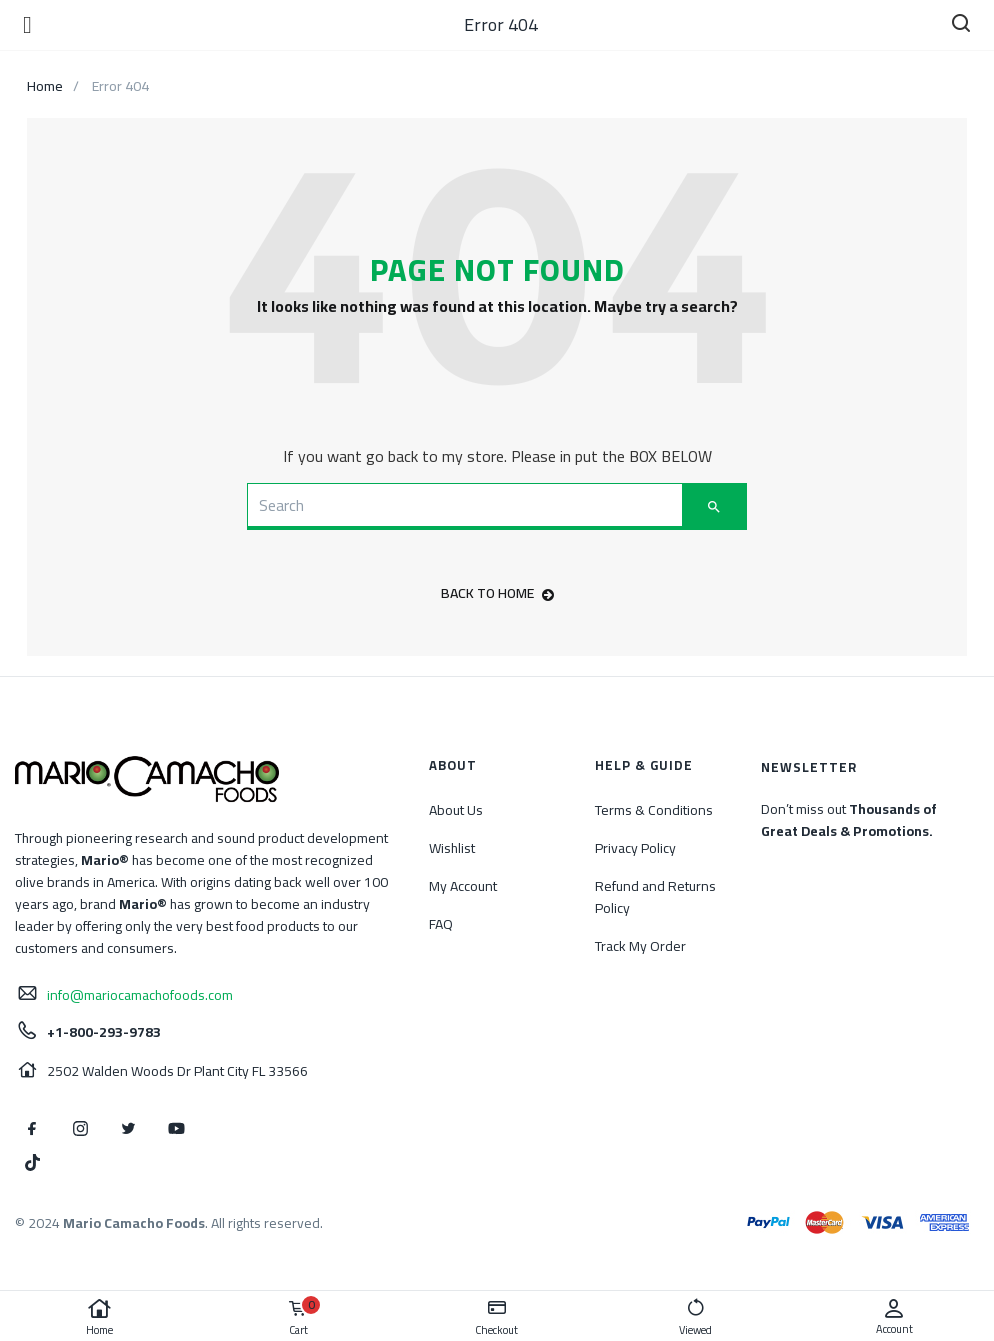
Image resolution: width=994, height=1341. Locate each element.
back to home (497, 593)
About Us (456, 810)
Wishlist (452, 848)
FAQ (441, 924)
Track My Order (640, 946)
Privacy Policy (635, 848)
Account (894, 1317)
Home (99, 1318)
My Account (463, 886)
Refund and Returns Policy (655, 897)
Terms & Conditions (654, 810)
